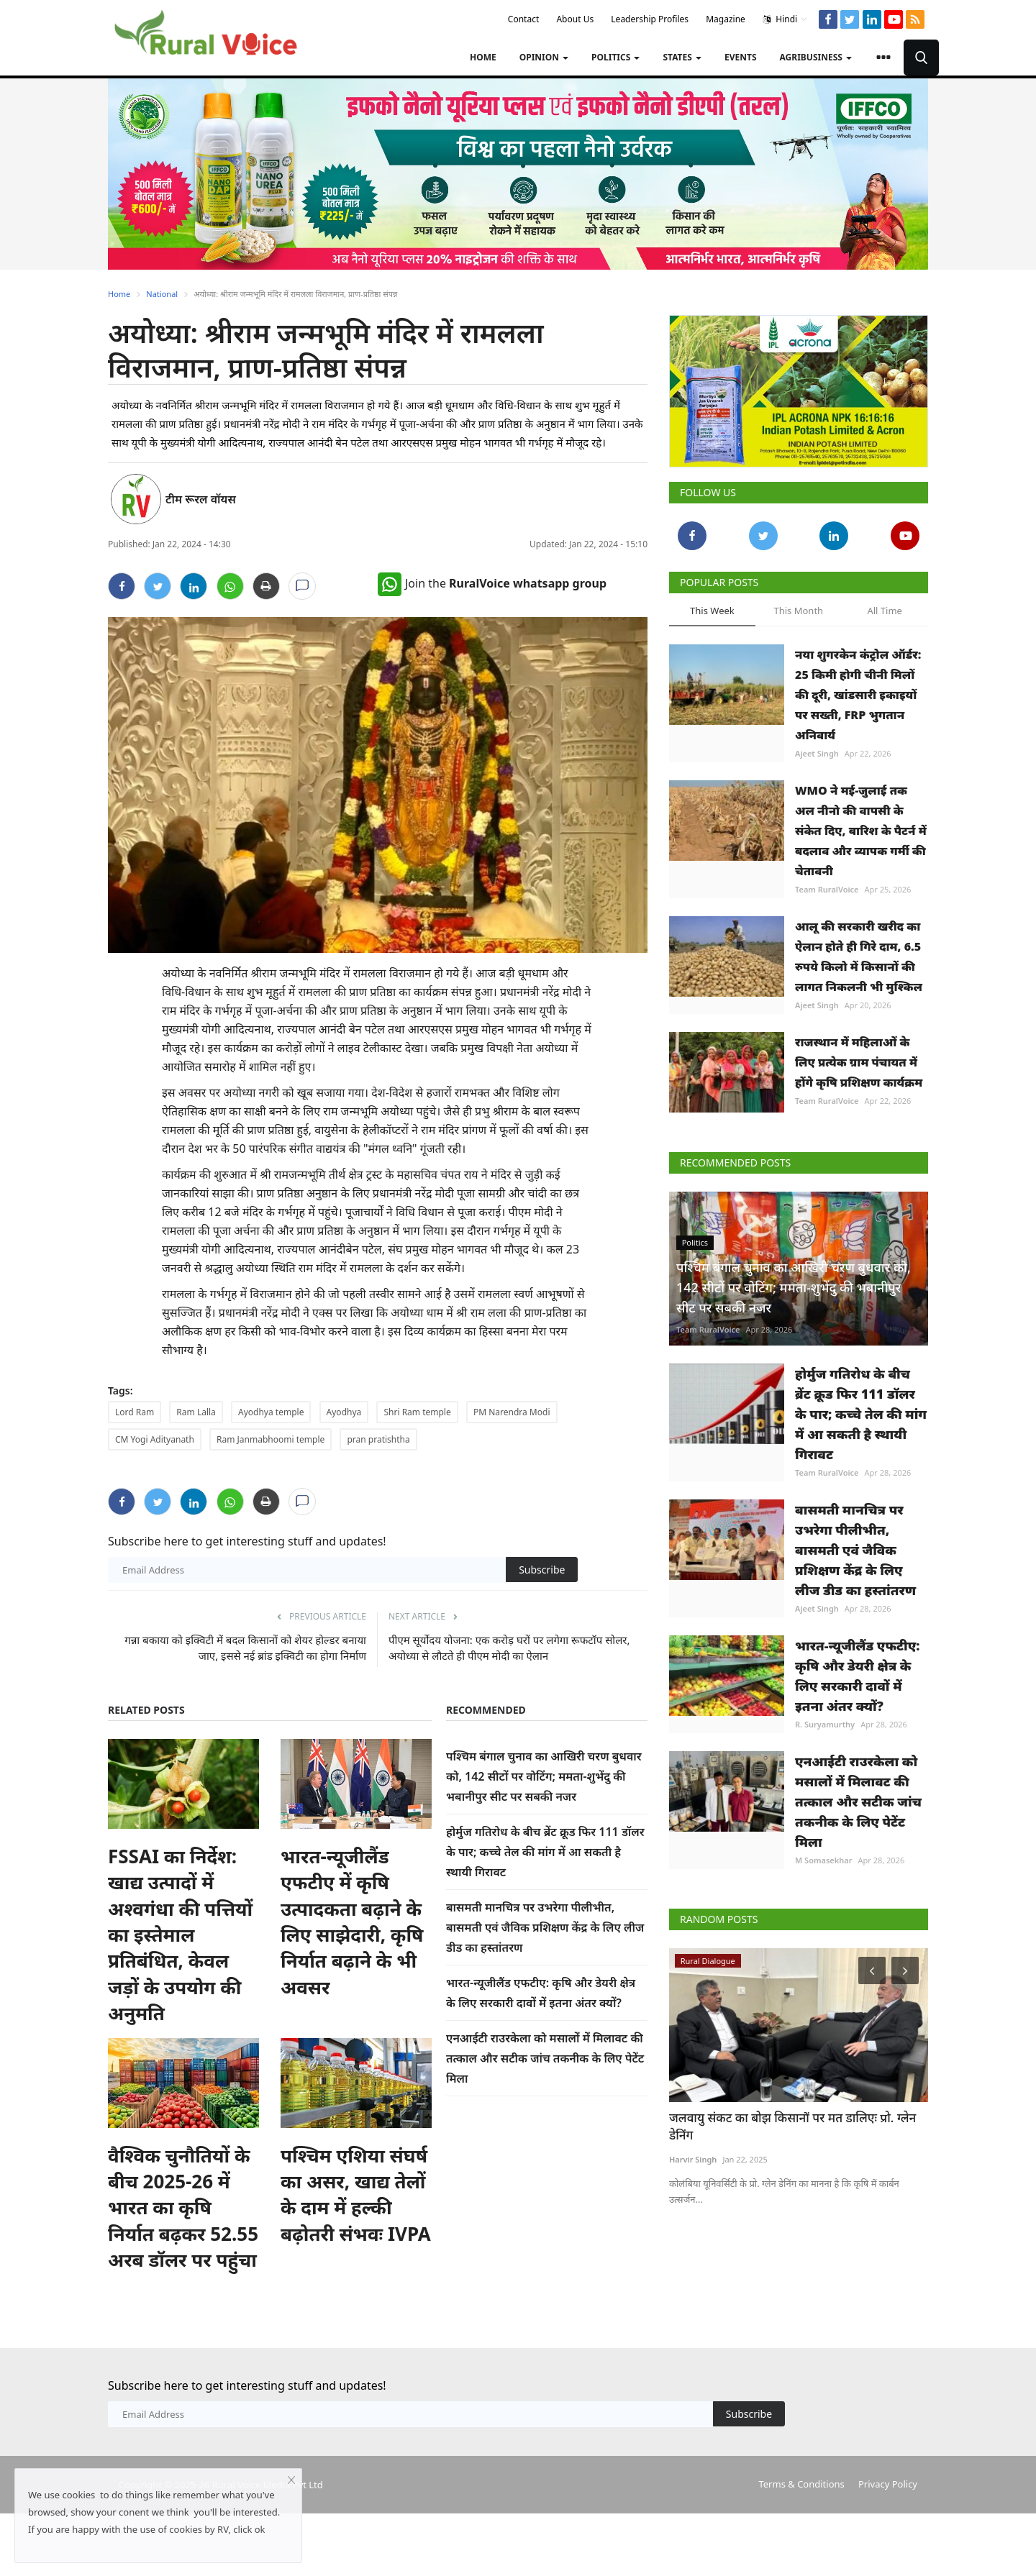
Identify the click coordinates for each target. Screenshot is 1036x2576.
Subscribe (542, 1569)
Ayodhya (344, 1412)
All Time (884, 610)
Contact (523, 19)
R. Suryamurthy (825, 1724)
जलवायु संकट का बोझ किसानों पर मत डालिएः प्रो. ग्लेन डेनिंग (792, 2126)
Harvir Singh (693, 2159)
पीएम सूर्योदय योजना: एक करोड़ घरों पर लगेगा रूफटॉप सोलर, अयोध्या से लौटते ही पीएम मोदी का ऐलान (509, 1647)
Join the (492, 583)
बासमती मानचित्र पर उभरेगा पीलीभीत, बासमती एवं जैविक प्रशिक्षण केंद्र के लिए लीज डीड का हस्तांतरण (545, 1927)
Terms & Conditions (801, 2483)
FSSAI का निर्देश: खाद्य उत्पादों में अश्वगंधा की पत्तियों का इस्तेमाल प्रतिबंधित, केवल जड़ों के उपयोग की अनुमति (180, 1934)
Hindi (785, 19)
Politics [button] (615, 57)
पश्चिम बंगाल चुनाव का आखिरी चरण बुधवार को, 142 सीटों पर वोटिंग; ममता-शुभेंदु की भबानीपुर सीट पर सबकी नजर (544, 1776)
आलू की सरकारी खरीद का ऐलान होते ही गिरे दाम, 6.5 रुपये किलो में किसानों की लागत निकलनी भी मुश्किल (858, 956)
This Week (712, 610)
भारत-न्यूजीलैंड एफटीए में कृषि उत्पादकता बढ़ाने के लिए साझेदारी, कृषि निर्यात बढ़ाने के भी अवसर (352, 1921)
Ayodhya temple (271, 1412)
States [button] (682, 57)
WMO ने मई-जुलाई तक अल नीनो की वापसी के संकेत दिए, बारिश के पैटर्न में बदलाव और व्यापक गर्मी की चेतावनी (861, 830)
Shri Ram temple (416, 1412)
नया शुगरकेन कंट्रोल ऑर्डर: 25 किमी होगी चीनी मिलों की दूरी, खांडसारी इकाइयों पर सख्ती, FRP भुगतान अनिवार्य (858, 695)
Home (483, 57)
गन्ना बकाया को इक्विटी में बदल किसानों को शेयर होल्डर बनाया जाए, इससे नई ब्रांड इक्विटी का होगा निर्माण (245, 1647)
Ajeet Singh (817, 753)
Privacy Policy (887, 2483)
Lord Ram (134, 1412)
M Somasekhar (823, 1860)
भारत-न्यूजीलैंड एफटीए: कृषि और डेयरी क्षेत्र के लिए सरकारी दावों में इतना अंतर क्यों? (857, 1675)
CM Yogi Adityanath (154, 1439)
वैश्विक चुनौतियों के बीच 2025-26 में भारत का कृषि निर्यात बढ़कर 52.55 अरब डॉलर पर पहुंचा (183, 2207)
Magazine (725, 19)
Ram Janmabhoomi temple (270, 1439)
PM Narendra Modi (511, 1412)
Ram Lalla (195, 1412)
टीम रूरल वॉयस (200, 499)
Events (740, 57)
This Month (798, 610)
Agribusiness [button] (816, 57)
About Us (575, 19)
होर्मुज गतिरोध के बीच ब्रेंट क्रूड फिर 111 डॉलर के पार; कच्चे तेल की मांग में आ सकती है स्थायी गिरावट (545, 1852)
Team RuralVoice (827, 889)
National (162, 293)
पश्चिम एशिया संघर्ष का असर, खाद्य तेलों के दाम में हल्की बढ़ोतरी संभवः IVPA (356, 2194)
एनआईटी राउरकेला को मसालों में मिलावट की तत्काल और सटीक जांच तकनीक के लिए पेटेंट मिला (545, 2058)
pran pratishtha (378, 1439)
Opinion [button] (543, 57)
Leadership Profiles (650, 19)
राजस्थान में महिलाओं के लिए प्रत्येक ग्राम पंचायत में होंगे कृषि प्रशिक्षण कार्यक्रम (858, 1062)
